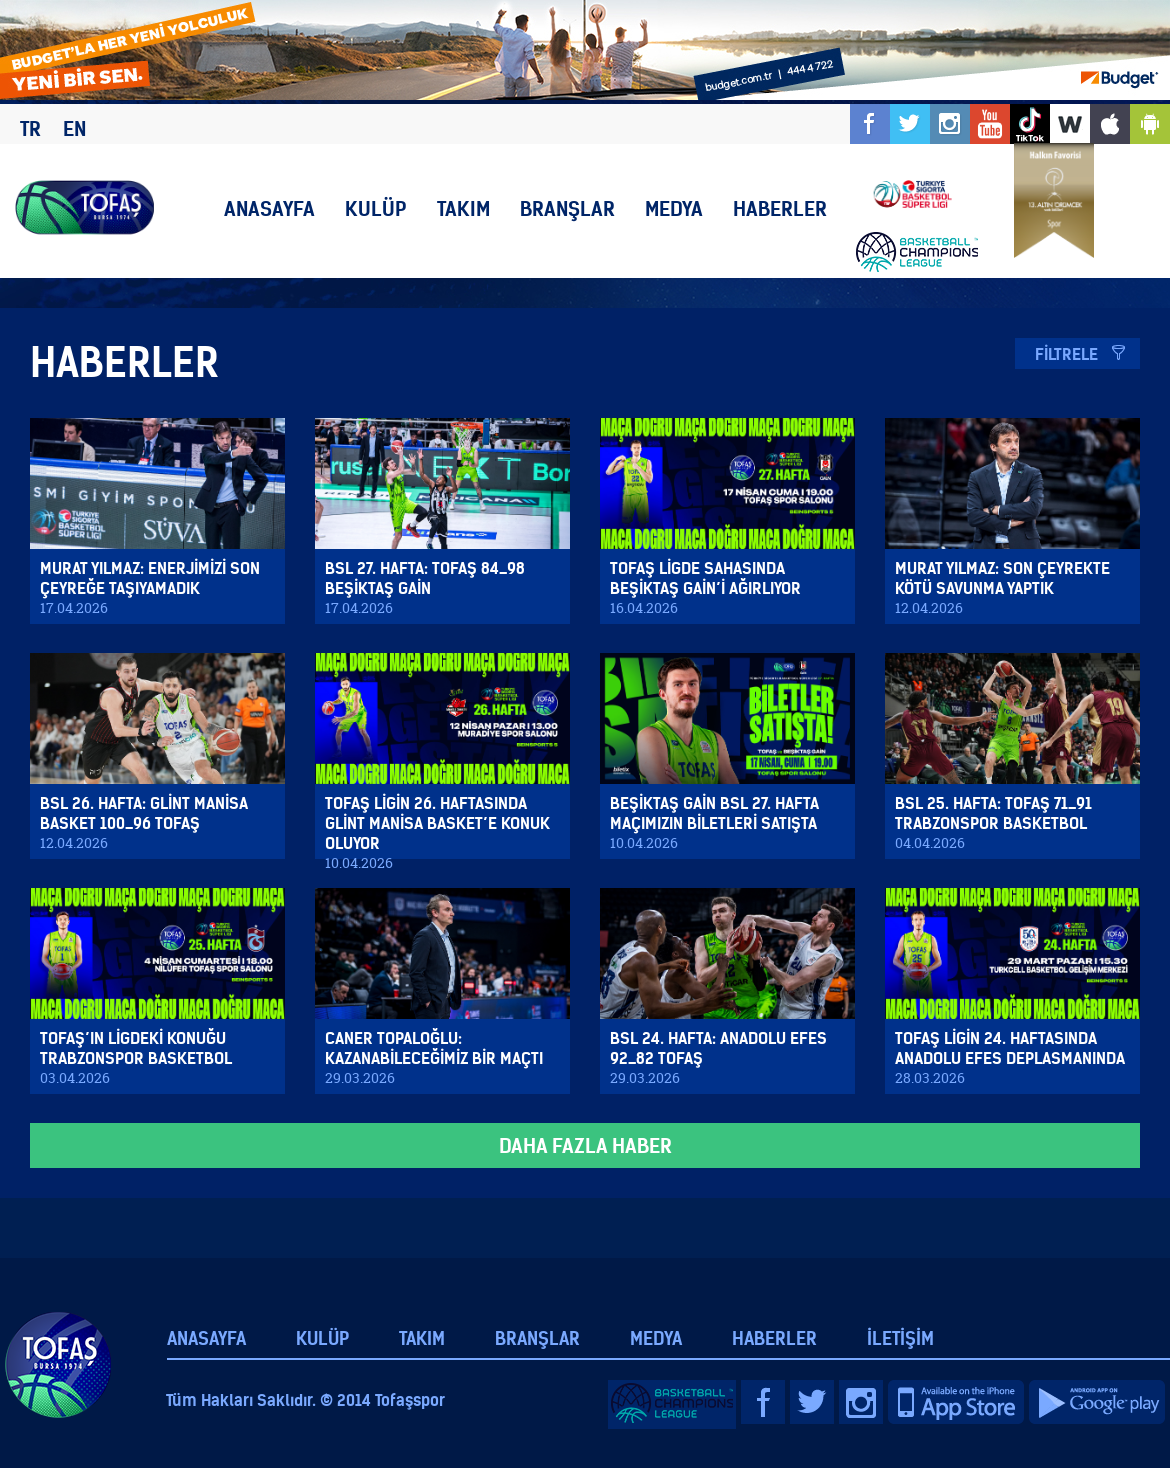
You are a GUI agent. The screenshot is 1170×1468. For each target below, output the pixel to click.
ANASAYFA (269, 208)
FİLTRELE (1066, 354)
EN (74, 128)
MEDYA (674, 208)
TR (30, 128)
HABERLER (780, 208)
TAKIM (463, 208)
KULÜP (376, 208)
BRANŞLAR (567, 208)
